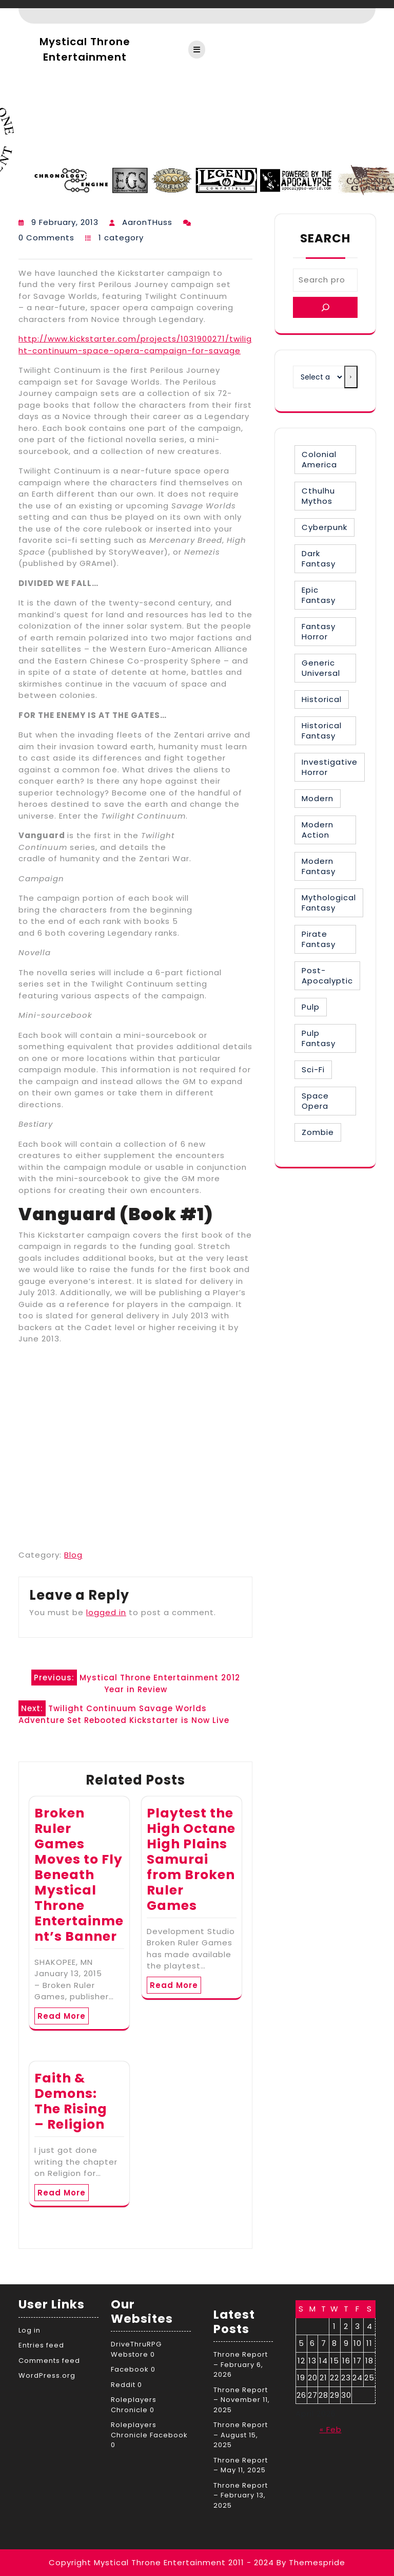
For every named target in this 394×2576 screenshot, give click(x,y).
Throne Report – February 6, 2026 (240, 2364)
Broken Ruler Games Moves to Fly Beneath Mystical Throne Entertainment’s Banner (79, 1874)
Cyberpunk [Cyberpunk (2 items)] (324, 527)
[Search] (325, 307)
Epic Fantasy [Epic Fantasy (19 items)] (319, 594)
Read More (61, 2016)
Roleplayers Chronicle (133, 2405)
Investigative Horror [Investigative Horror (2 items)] (330, 767)
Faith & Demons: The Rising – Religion (70, 2101)
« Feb (331, 2429)
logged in (106, 1612)
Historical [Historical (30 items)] (322, 699)
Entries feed (41, 2345)
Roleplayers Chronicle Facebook (149, 2430)
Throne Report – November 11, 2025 (241, 2400)
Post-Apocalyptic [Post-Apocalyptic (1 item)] (327, 975)
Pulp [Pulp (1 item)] (311, 1006)
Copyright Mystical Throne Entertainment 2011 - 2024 (161, 2562)
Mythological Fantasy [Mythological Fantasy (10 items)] (329, 902)
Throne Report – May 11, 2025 (240, 2465)
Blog (73, 1554)
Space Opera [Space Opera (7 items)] (315, 1100)
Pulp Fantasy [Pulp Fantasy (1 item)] (319, 1038)
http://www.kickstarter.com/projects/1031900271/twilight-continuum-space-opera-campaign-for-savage (135, 344)
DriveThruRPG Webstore (136, 2349)
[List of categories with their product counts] (318, 377)
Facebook (130, 2369)
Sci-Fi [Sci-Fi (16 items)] (313, 1069)
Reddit (123, 2385)
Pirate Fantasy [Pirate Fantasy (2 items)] (319, 939)
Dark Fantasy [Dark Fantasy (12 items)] (319, 558)
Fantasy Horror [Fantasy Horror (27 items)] (319, 631)
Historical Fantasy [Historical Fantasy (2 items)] (322, 730)
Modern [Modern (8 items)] (317, 798)
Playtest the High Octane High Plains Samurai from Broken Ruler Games (191, 1859)
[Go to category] (351, 377)
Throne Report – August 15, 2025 (240, 2435)
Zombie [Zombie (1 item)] (318, 1132)
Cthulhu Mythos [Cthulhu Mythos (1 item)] (318, 495)
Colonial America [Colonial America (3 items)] (319, 459)
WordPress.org (46, 2375)
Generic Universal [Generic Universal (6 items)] (321, 667)
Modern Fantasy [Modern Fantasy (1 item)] (319, 866)
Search (325, 238)
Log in (29, 2330)
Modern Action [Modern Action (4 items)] (317, 829)
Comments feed (49, 2360)
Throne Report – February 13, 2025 (240, 2495)
